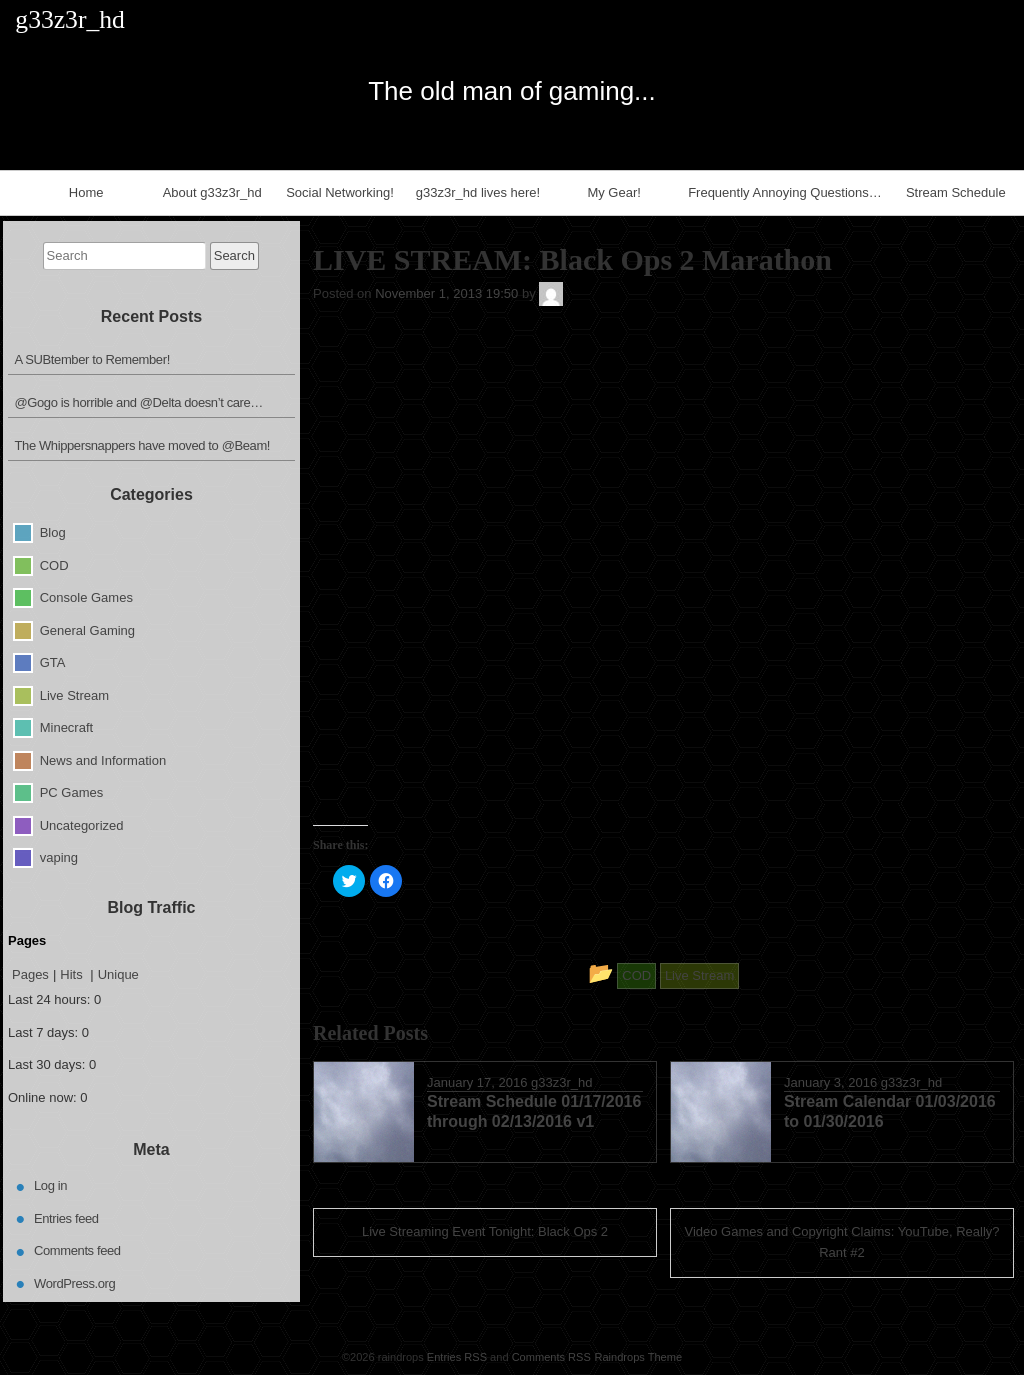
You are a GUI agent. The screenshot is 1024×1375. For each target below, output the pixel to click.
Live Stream (74, 694)
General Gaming (87, 629)
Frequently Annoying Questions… (785, 192)
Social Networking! (340, 192)
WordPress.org (74, 1283)
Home (86, 192)
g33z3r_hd (561, 1082)
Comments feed (77, 1250)
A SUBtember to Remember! (92, 359)
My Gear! (613, 192)
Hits (73, 974)
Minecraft (66, 727)
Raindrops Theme (638, 1357)
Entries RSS (457, 1357)
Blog (53, 532)
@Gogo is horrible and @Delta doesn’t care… (139, 402)
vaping (59, 857)
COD (54, 564)
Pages (30, 974)
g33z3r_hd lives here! (478, 192)
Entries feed (66, 1218)
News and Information (103, 759)
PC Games (72, 792)
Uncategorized (82, 824)
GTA (53, 662)
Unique (118, 974)
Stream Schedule (956, 192)
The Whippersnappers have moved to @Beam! (143, 445)
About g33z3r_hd (212, 192)
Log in (50, 1185)
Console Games (86, 597)
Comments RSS (551, 1357)
